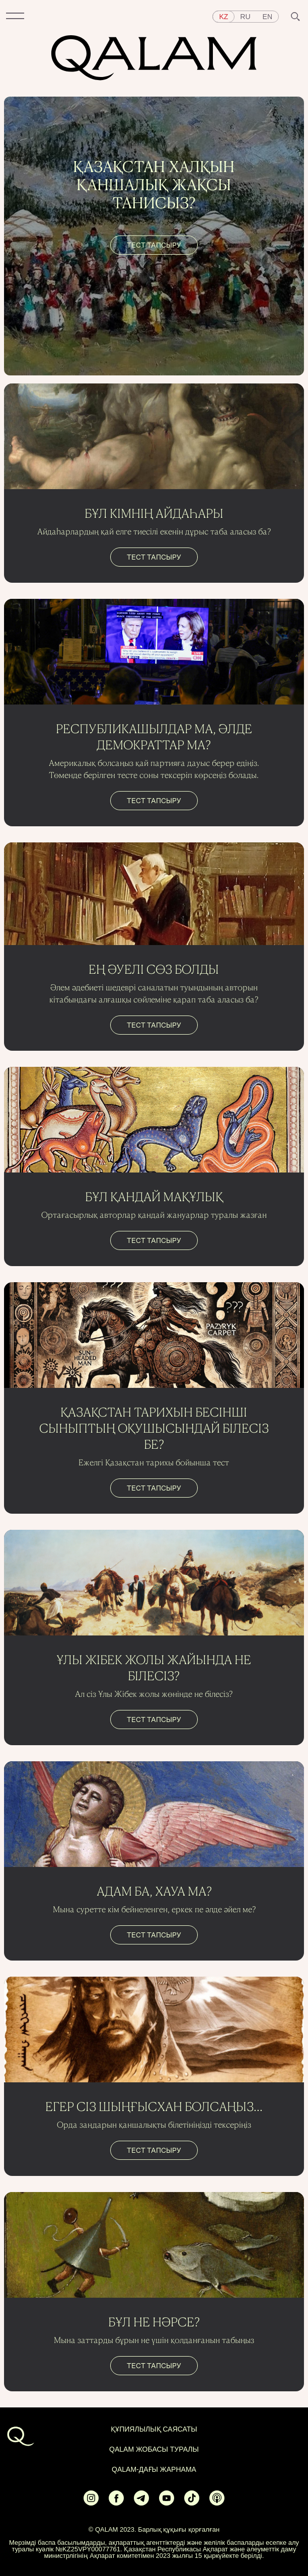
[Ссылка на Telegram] (141, 2498)
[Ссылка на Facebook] (116, 2498)
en (267, 17)
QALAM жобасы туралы (154, 2449)
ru (245, 17)
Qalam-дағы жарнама (154, 2469)
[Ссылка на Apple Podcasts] (216, 2498)
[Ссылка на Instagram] (91, 2498)
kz (223, 17)
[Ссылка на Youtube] (166, 2498)
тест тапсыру (154, 245)
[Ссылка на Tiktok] (191, 2498)
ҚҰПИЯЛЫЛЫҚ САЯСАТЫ (154, 2429)
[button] (15, 17)
